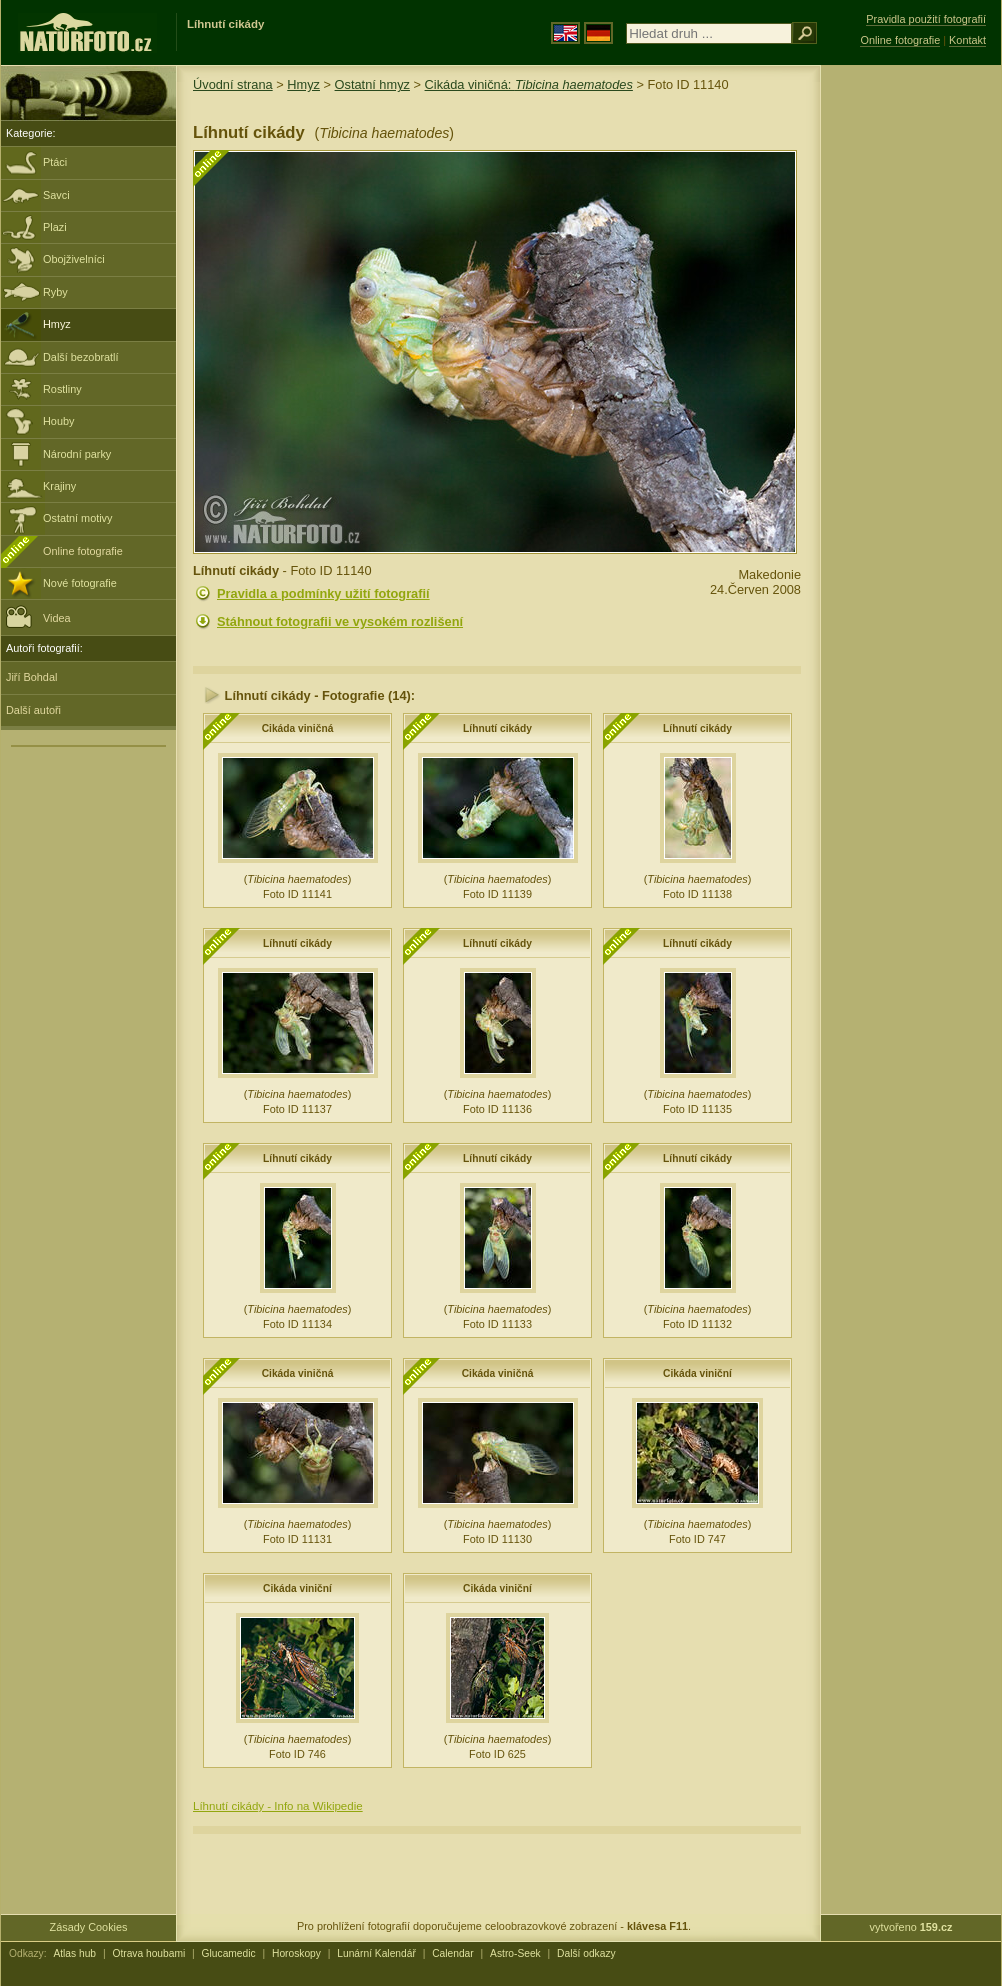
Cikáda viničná (298, 728)
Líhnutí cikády (497, 728)
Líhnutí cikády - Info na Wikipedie (278, 1806)
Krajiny (59, 486)
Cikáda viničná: (529, 84)
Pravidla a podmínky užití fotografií (323, 593)
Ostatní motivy (78, 518)
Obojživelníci (74, 259)
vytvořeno (911, 1927)
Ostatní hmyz (372, 84)
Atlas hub (74, 1953)
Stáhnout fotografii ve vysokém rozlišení (340, 621)
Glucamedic (229, 1953)
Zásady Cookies (89, 1927)
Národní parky (77, 454)
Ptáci (55, 162)
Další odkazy (586, 1953)
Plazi (55, 227)
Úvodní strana (233, 84)
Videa (38, 616)
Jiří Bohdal (31, 677)
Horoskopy (296, 1953)
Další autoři (33, 710)
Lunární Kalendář (376, 1953)
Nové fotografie (80, 583)
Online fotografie (83, 551)
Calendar (453, 1953)
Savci (56, 195)
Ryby (55, 292)
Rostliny (62, 389)
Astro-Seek (515, 1953)
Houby (58, 421)
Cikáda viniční (697, 1373)
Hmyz (57, 324)
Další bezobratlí (81, 357)
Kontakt (967, 40)
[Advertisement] (911, 385)
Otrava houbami (148, 1953)
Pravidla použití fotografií (926, 19)
